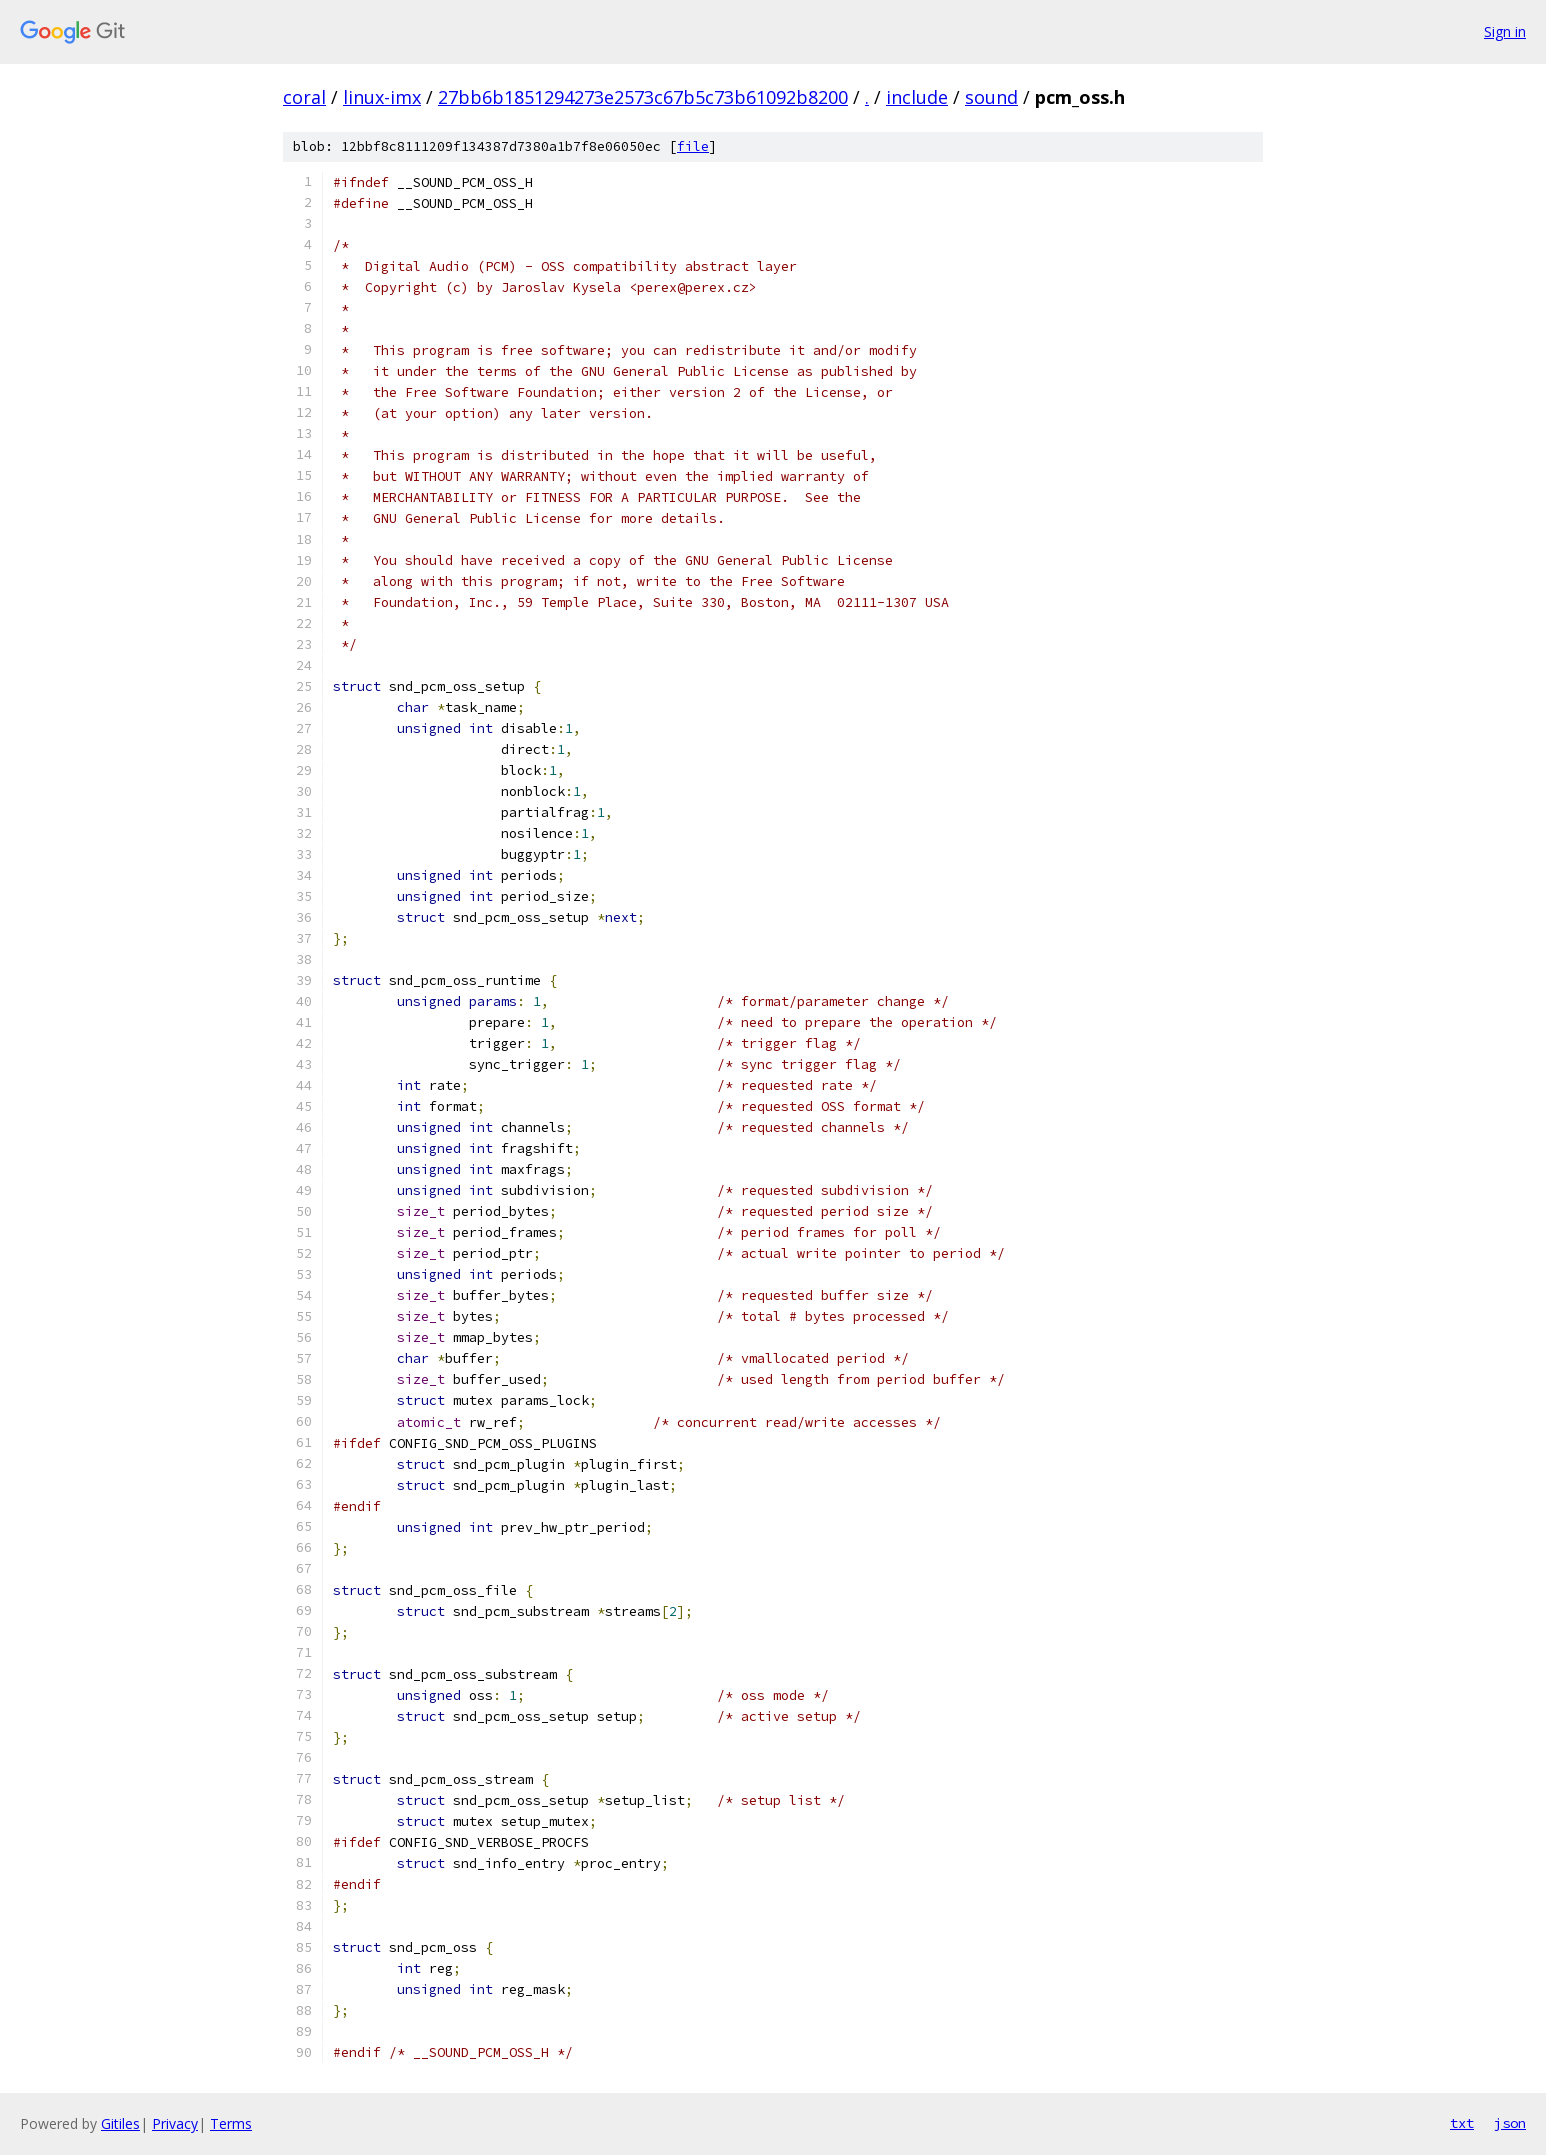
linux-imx (382, 97)
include (917, 97)
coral (304, 97)
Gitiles (120, 2123)
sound (991, 97)
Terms (231, 2123)
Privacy (175, 2123)
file (693, 146)
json (1510, 2123)
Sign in (1505, 31)
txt (1462, 2123)
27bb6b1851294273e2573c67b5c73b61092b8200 (643, 97)
